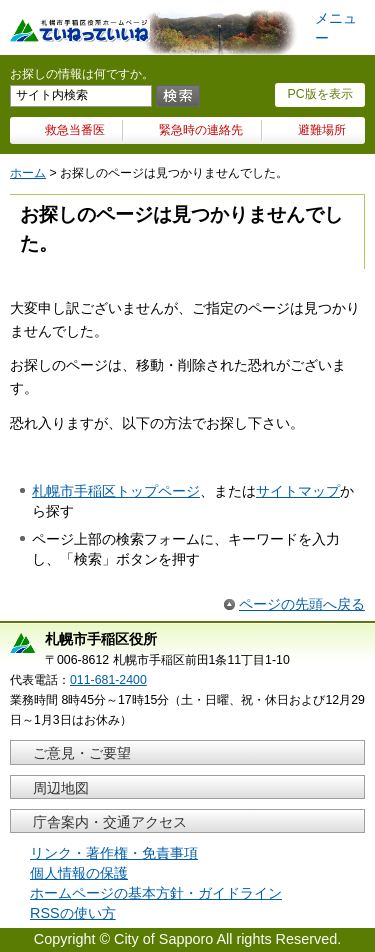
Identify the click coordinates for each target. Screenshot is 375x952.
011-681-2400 (108, 680)
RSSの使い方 (73, 913)
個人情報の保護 (79, 873)
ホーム (28, 173)
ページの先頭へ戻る (302, 604)
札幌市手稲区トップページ (116, 491)
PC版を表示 (319, 94)
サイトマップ (298, 491)
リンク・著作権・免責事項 (114, 853)
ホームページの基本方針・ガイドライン (156, 893)
